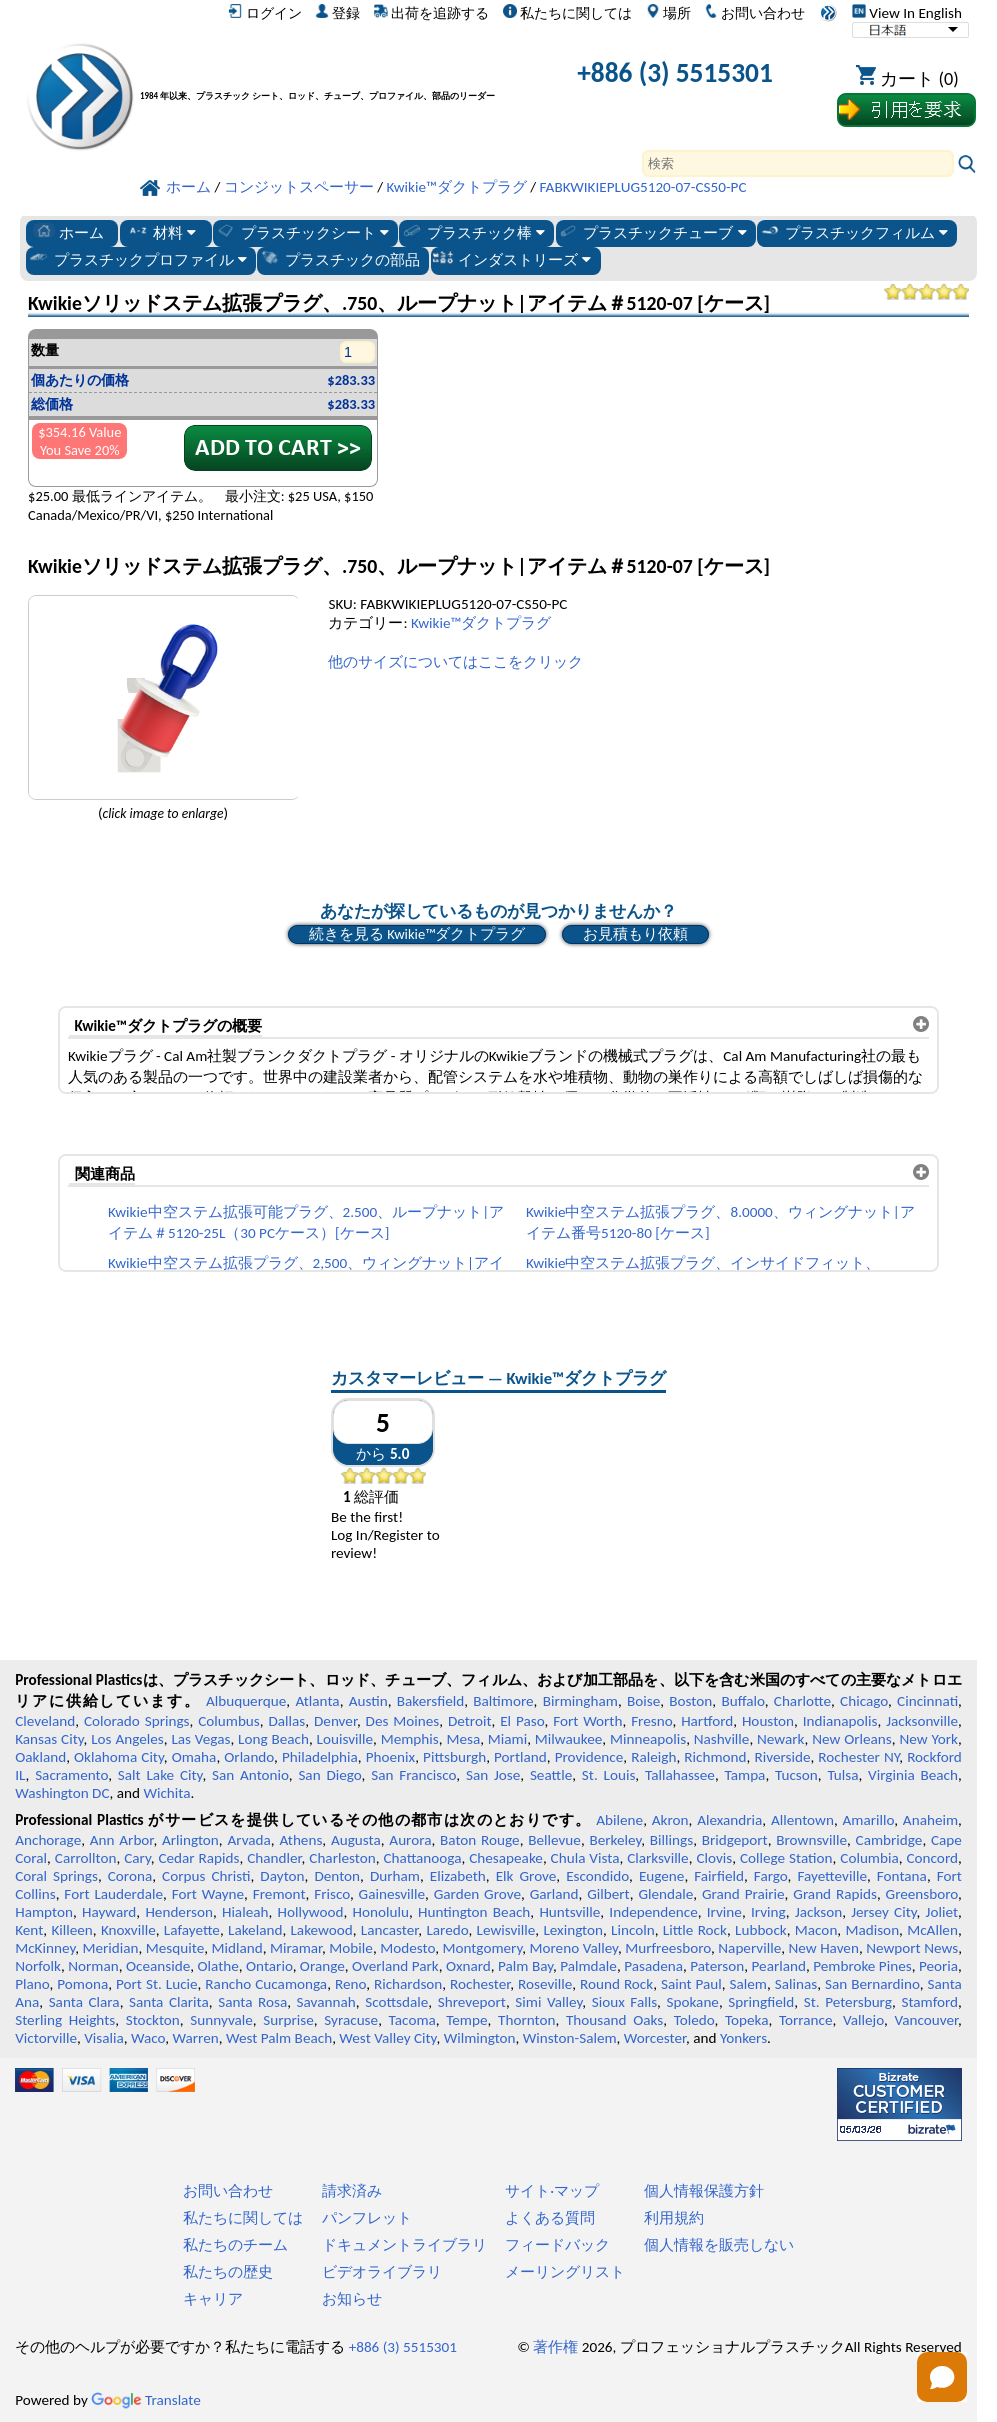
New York (928, 1739)
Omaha (194, 1757)
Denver (335, 1721)
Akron (670, 1820)
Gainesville (392, 1894)
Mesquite (175, 1948)
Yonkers (743, 2038)
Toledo (694, 2020)
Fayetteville (832, 1876)
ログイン (264, 13)
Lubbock (761, 1930)
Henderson (179, 1912)
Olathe (217, 1966)
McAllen (932, 1930)
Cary (137, 1858)
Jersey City (883, 1912)
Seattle (551, 1775)
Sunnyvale (221, 2020)
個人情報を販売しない (719, 2245)
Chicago (864, 1701)
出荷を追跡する (431, 13)
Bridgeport (735, 1840)
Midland (237, 1948)
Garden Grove (477, 1894)
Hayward (109, 1912)
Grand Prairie (743, 1894)
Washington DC (62, 1793)
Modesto (407, 1948)
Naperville (749, 1948)
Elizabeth (458, 1876)
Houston (768, 1721)
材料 (161, 232)
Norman (93, 1966)
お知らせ (352, 2299)
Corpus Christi (206, 1876)
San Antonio (250, 1775)
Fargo (771, 1876)
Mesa (463, 1739)
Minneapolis (648, 1739)
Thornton (526, 2020)
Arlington (190, 1840)
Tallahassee (680, 1775)
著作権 (555, 2347)
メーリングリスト (565, 2272)
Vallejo (863, 2020)
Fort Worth (587, 1721)
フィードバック (557, 2245)
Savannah (326, 2002)
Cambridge (889, 1840)
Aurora (410, 1840)
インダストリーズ (511, 259)
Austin (368, 1701)
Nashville (722, 1739)
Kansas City (49, 1739)
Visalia (104, 2038)
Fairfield (719, 1876)
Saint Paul (691, 1984)
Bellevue (554, 1840)
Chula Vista (585, 1858)
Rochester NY (858, 1757)
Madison (872, 1930)
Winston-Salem (570, 2038)
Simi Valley (548, 2002)
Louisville (345, 1739)
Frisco (332, 1894)
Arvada (248, 1840)
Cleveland (45, 1721)
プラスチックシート (302, 232)
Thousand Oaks (614, 2020)
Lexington (573, 1930)
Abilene (619, 1820)
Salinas (796, 1984)
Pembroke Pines (862, 1966)
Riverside (782, 1757)
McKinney (45, 1948)
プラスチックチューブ (651, 232)
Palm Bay (525, 1966)
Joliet (942, 1912)
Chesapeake (506, 1858)
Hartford (707, 1721)
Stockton (153, 2020)
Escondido (597, 1876)
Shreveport (472, 2002)
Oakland (40, 1757)
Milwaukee (568, 1739)
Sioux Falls (624, 2002)
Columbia (869, 1858)
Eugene (662, 1876)
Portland (520, 1757)
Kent (29, 1930)
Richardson (408, 1984)
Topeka (747, 2020)
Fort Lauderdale (113, 1894)
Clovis (714, 1858)
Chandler (274, 1858)
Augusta (356, 1840)
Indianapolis (840, 1721)
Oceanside (158, 1966)
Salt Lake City (160, 1775)
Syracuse (351, 2020)
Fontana (902, 1876)
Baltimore (503, 1701)
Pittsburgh (454, 1757)
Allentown (802, 1820)
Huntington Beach (474, 1912)
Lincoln (633, 1930)
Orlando (249, 1757)
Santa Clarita (169, 2002)
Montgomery (482, 1948)
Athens (300, 1840)
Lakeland (255, 1930)
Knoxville (128, 1930)
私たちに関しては (567, 13)
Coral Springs (56, 1876)
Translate (146, 2400)
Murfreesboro (668, 1948)
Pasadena (653, 1966)
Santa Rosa (252, 2002)
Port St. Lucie (157, 1984)
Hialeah (245, 1912)
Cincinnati (927, 1701)
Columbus (229, 1721)
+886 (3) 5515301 (675, 72)
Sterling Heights (65, 2020)
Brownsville (811, 1840)
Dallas (286, 1721)
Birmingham (580, 1701)
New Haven (824, 1948)
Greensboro (922, 1894)
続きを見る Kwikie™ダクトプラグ (417, 934)
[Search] (798, 163)
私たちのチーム (235, 2245)
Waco (148, 2038)
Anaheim (930, 1820)
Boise (643, 1701)
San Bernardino (872, 1984)
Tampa (745, 1775)
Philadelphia (320, 1757)
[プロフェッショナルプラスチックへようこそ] (326, 76)
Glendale (665, 1894)
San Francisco (413, 1775)
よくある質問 (550, 2218)
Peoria (938, 1966)
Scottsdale (396, 2002)
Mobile (351, 1948)
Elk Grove (526, 1876)
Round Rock (616, 1984)
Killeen (71, 1930)
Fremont (279, 1894)
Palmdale (588, 1966)
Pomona (82, 1984)
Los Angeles (127, 1739)
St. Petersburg (848, 2002)
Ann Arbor (122, 1840)
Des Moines (403, 1721)
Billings (671, 1840)
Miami (507, 1739)
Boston (690, 1701)
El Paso (522, 1721)
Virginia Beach (913, 1775)
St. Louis (609, 1775)
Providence (589, 1757)
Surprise (288, 2020)
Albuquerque (246, 1701)
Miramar (296, 1948)
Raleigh (653, 1757)
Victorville (46, 2038)
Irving (768, 1912)
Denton (337, 1876)
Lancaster (389, 1930)
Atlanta (317, 1701)
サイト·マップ (552, 2191)
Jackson (818, 1912)
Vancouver (926, 2020)
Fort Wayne (208, 1894)
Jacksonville (922, 1721)
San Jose (493, 1775)
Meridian (110, 1948)
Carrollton (86, 1858)
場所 (668, 13)
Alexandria (729, 1820)
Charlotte (802, 1701)
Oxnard (468, 1966)
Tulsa (842, 1775)
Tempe (466, 2020)
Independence (653, 1912)
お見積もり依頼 (635, 934)
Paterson (717, 1966)
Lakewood (321, 1930)
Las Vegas (200, 1739)
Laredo (447, 1930)
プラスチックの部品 (339, 259)
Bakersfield (430, 1701)
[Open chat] (942, 2377)
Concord (931, 1858)
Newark (780, 1739)
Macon (816, 1930)
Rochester (480, 1984)
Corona (130, 1876)
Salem (748, 1984)
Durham (395, 1876)
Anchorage (48, 1840)
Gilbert (608, 1894)
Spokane (693, 2002)
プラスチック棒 (473, 232)
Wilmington (480, 2038)
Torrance (806, 2020)
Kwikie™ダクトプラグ (481, 623)
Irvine (724, 1912)
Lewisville (506, 1930)
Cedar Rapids (198, 1858)
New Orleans (852, 1739)
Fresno (651, 1721)
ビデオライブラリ (382, 2272)
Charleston (342, 1858)
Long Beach (273, 1739)
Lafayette (192, 1930)
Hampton (44, 1912)
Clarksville (658, 1858)
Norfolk (38, 1966)
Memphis (410, 1739)
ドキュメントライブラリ (404, 2245)
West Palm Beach (279, 2038)
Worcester (655, 2038)
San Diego (329, 1775)
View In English (907, 13)
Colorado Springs (137, 1721)
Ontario (269, 1966)
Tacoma (412, 2020)
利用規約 (674, 2218)
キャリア (213, 2299)
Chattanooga (422, 1858)
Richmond (715, 1757)
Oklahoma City (119, 1757)
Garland (554, 1894)
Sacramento (71, 1775)
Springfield (761, 2002)
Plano (32, 1984)
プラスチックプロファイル (137, 259)
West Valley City (387, 2038)
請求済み (352, 2191)
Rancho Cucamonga (266, 1984)
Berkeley (615, 1840)
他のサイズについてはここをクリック (455, 662)
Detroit (470, 1721)
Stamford (929, 2002)
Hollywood (310, 1912)
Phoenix (390, 1757)
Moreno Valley (574, 1948)
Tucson (796, 1775)
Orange (322, 1966)
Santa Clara (84, 2002)
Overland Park (395, 1966)
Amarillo (869, 1820)
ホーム (68, 232)
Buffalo (742, 1701)
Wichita (166, 1793)
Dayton (282, 1876)
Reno (350, 1984)
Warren (196, 2038)
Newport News (912, 1948)
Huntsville (569, 1912)
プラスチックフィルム (853, 232)
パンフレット (367, 2218)
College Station (786, 1858)
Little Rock (695, 1930)
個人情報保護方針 (704, 2191)
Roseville (545, 1984)
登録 (337, 13)
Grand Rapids (835, 1894)
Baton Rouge (480, 1840)
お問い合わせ (754, 13)
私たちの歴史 (228, 2272)
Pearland (779, 1966)
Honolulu (381, 1912)
